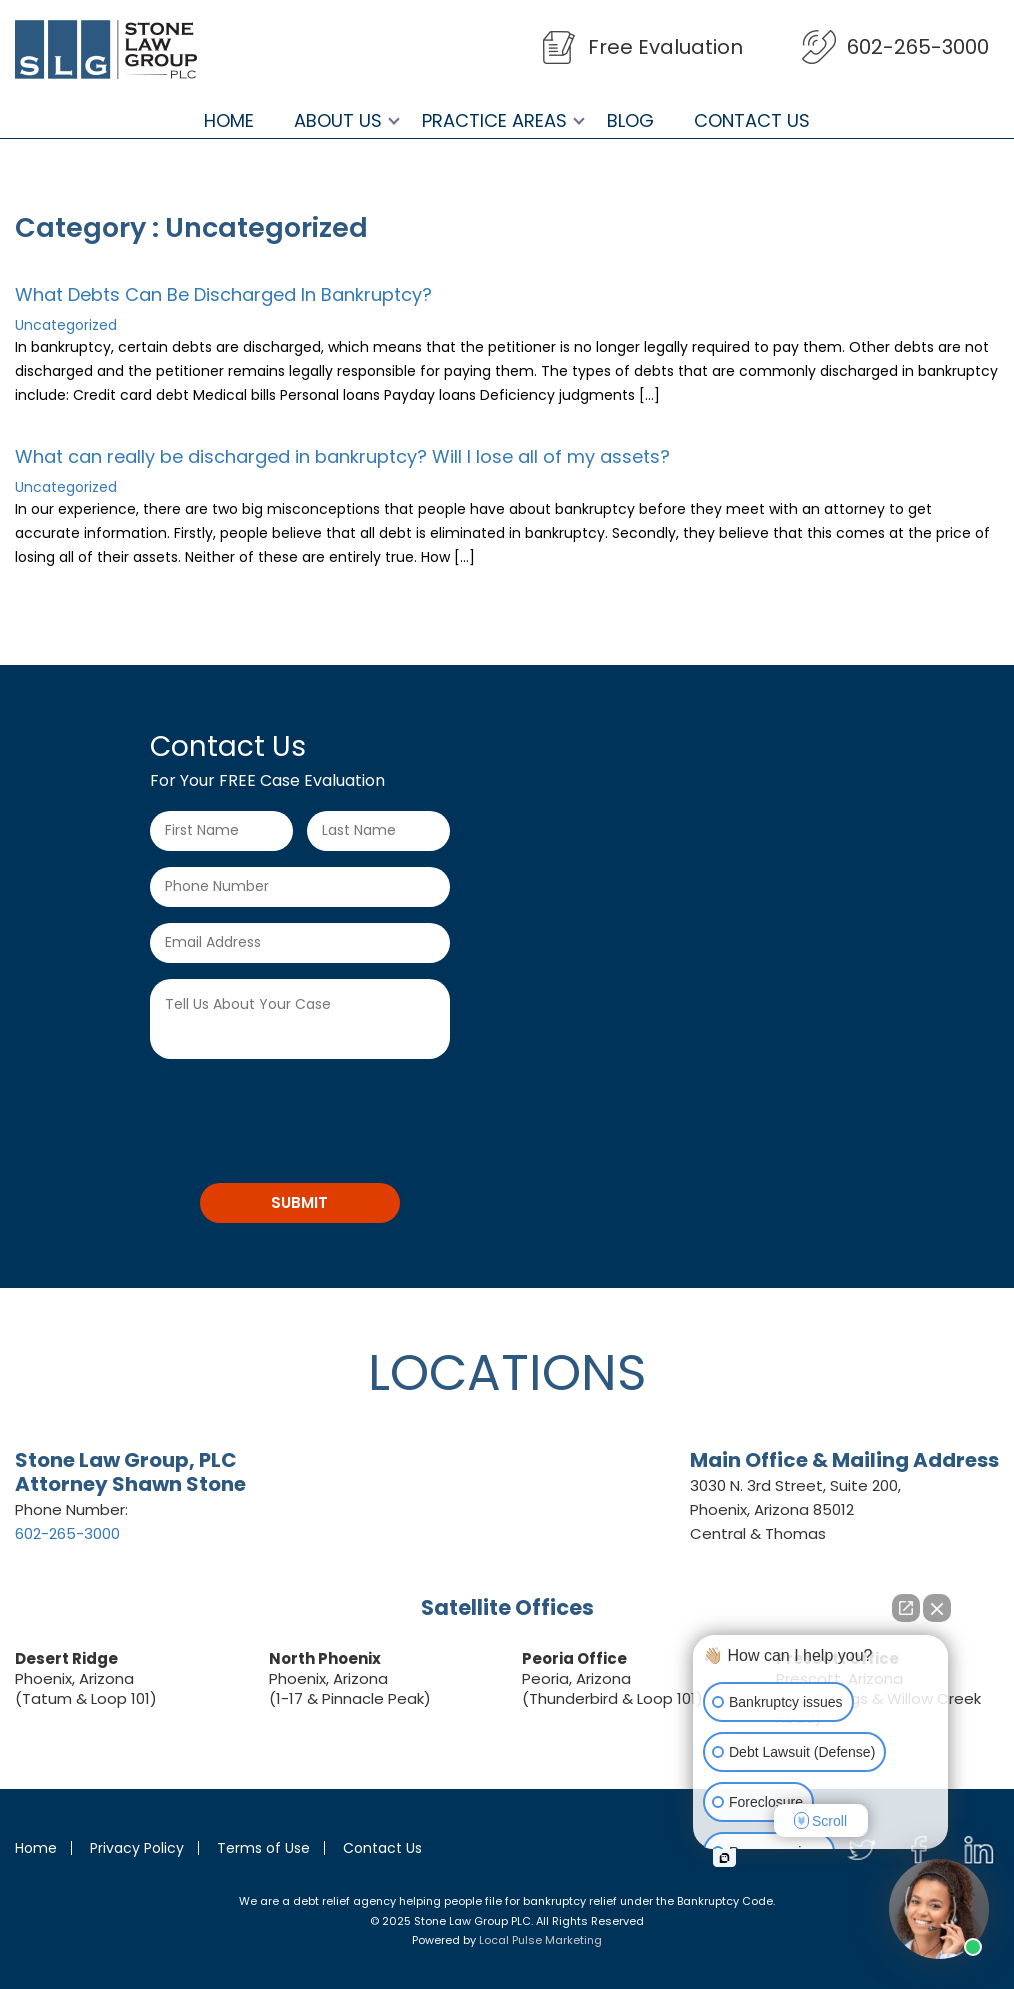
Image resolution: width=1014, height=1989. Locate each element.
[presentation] (302, 1114)
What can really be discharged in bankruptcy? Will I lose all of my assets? (342, 456)
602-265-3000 (918, 47)
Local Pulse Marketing (540, 1940)
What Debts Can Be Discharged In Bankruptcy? (223, 294)
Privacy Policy (137, 1848)
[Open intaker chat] (724, 1858)
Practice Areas (494, 121)
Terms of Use (263, 1848)
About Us (338, 121)
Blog (630, 121)
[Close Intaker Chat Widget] (937, 1608)
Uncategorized (66, 325)
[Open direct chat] (906, 1608)
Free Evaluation (665, 47)
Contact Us (752, 121)
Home (229, 121)
